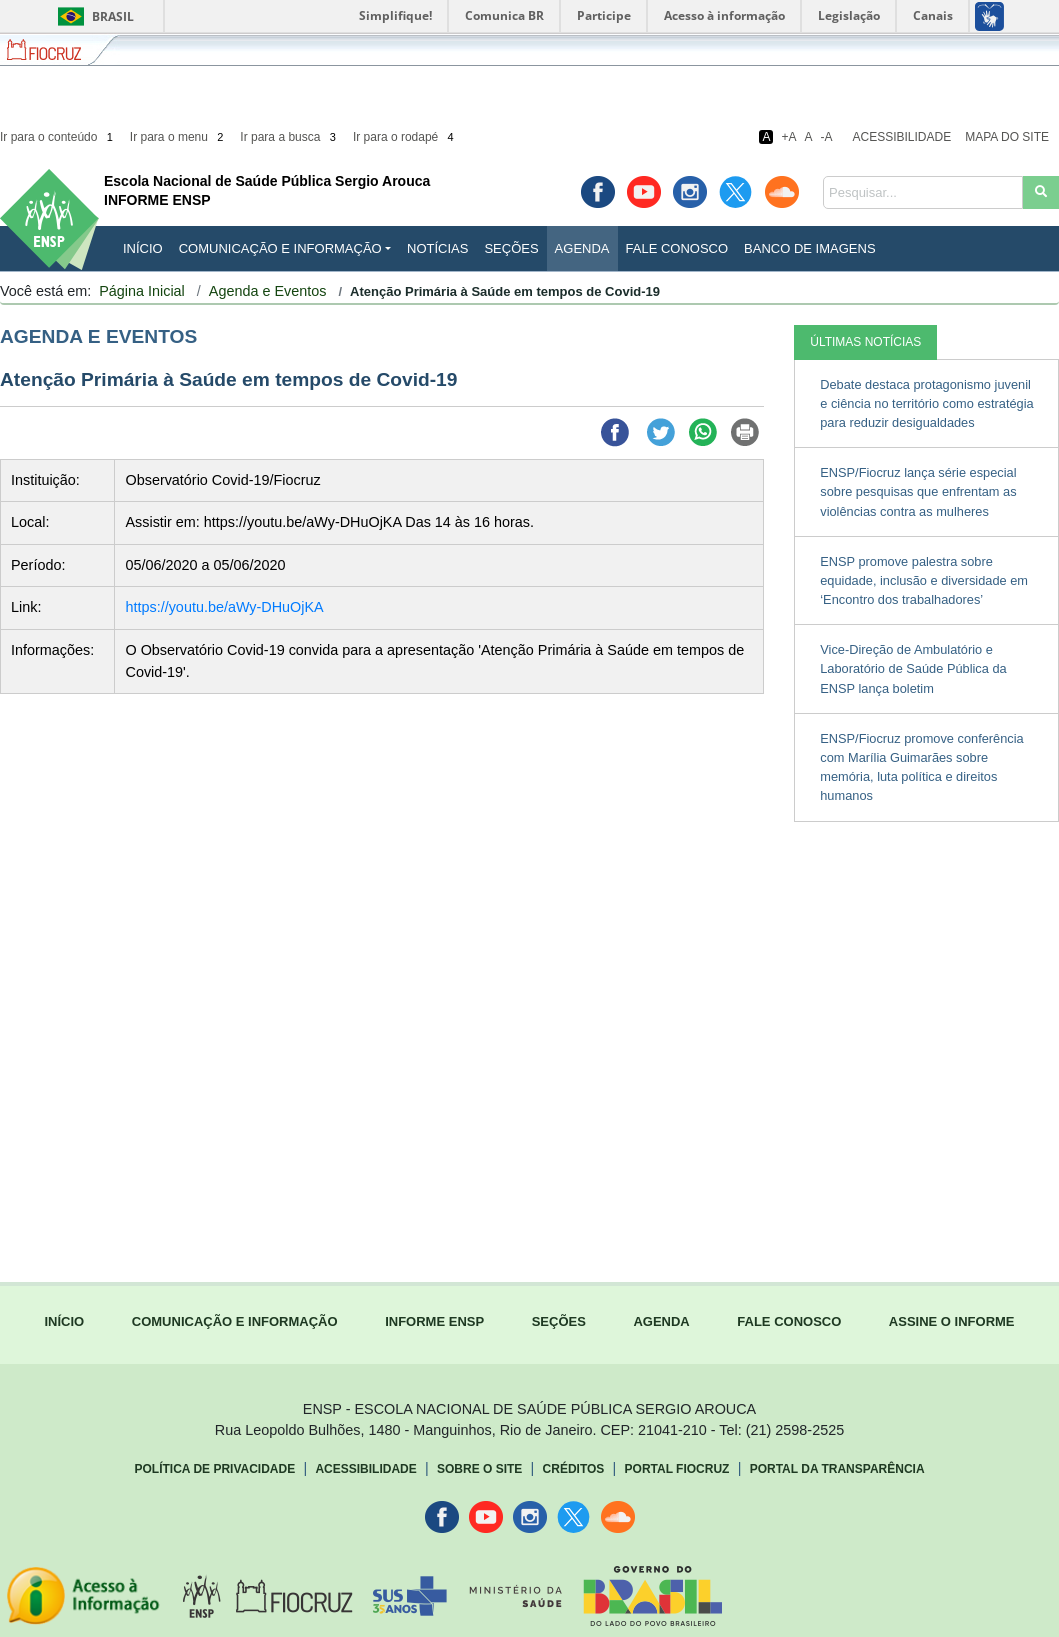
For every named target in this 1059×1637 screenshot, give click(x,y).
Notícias (437, 248)
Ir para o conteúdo (58, 137)
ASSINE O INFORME (952, 1321)
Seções (511, 248)
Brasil (92, 16)
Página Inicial (142, 291)
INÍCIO (143, 248)
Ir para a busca (289, 137)
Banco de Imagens (809, 248)
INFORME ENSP (434, 1321)
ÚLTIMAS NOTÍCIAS (865, 342)
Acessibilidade (902, 137)
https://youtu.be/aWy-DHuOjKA (224, 607)
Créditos (574, 1469)
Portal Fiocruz (677, 1469)
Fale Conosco (677, 248)
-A (827, 137)
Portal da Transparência (837, 1469)
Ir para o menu (178, 137)
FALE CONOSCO (789, 1321)
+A (788, 137)
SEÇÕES (559, 1321)
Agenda (582, 248)
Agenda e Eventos (268, 291)
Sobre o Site (479, 1469)
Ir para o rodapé (405, 137)
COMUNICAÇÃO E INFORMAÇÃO (235, 1321)
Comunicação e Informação (280, 248)
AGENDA (661, 1321)
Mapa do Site (1007, 137)
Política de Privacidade (215, 1469)
